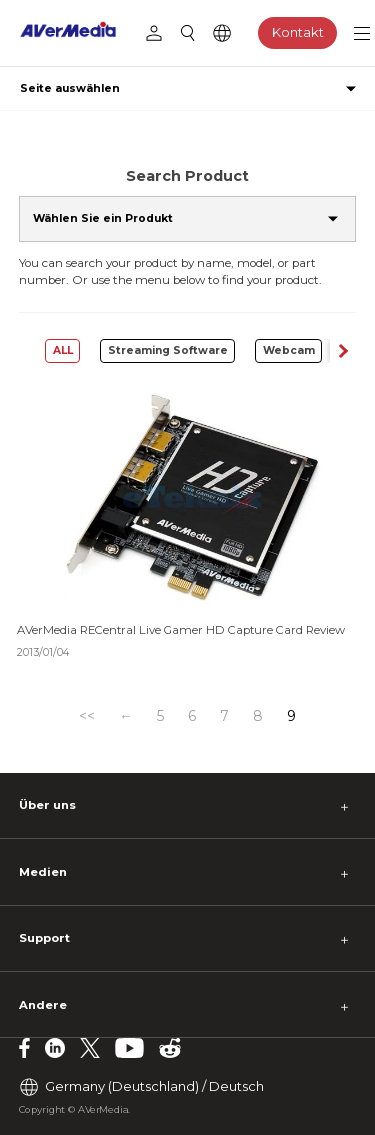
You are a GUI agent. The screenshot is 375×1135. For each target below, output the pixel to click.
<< (87, 716)
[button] (343, 351)
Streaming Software (168, 350)
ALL (63, 350)
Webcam (289, 350)
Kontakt (298, 32)
